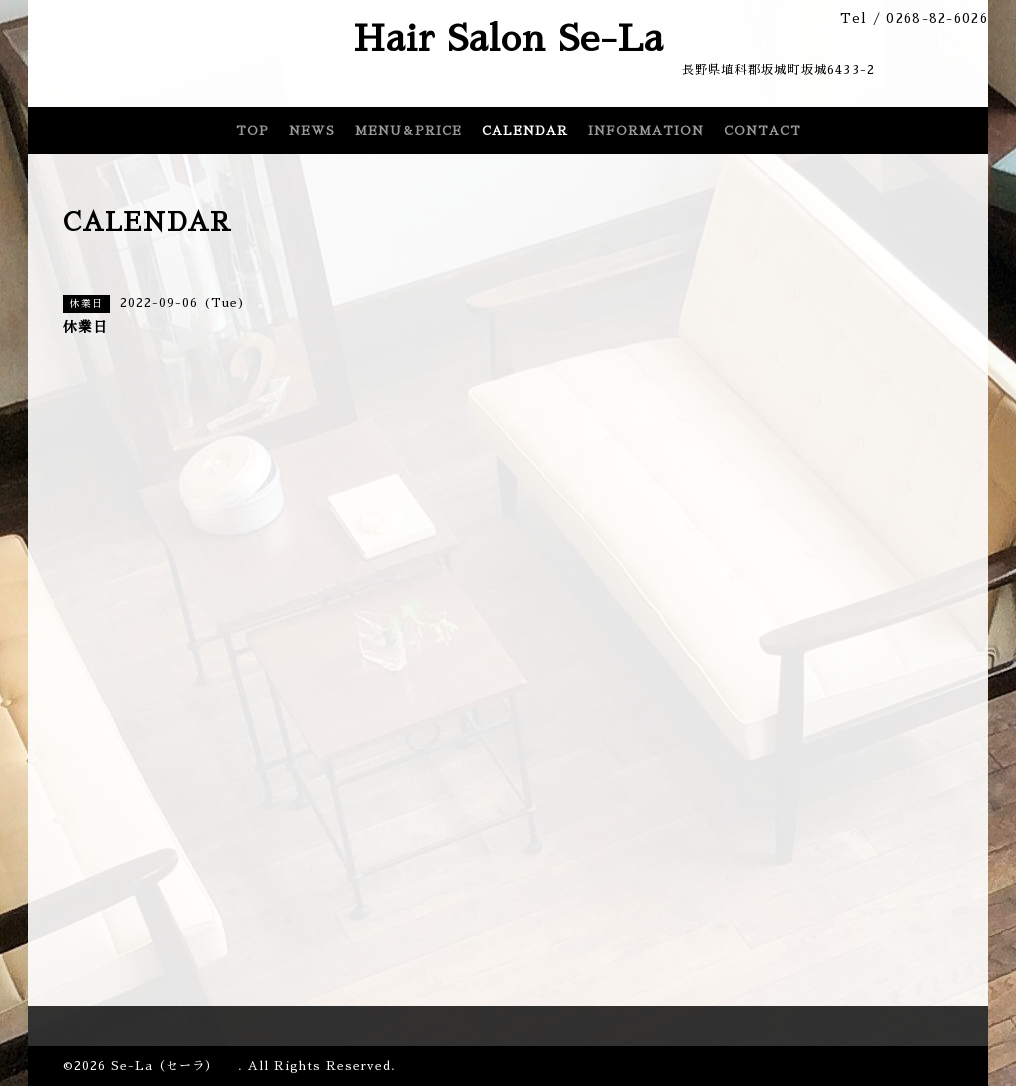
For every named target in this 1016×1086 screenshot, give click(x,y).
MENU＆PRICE (408, 131)
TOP (252, 131)
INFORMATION (646, 131)
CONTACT (762, 131)
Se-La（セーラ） (174, 1066)
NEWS (312, 131)
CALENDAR (525, 131)
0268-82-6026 (937, 18)
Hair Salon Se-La (508, 39)
